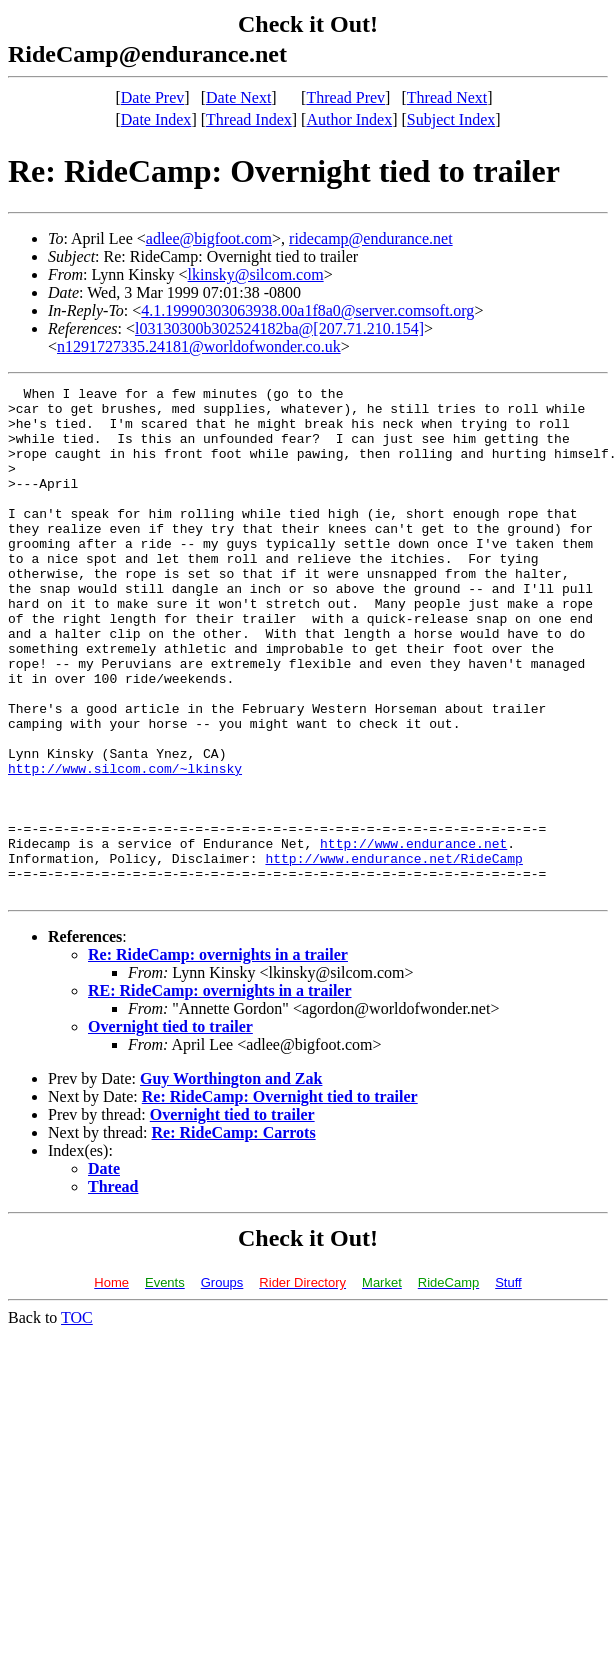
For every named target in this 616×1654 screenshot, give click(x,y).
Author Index (349, 119)
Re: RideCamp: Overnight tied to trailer (280, 1198)
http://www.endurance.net (413, 936)
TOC (77, 1419)
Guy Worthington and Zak (231, 1180)
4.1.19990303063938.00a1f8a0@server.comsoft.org (307, 310)
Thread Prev (345, 97)
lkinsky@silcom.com (256, 274)
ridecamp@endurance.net (371, 238)
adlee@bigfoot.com (209, 238)
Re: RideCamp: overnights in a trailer (218, 1056)
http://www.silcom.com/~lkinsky (125, 846)
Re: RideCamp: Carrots (234, 1234)
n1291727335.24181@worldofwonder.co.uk (199, 346)
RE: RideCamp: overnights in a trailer (220, 1092)
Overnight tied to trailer (170, 1128)
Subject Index (451, 119)
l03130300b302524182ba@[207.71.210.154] (279, 328)
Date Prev (153, 97)
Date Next (238, 97)
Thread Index (249, 119)
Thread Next (447, 97)
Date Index (156, 119)
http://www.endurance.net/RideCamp (393, 954)
